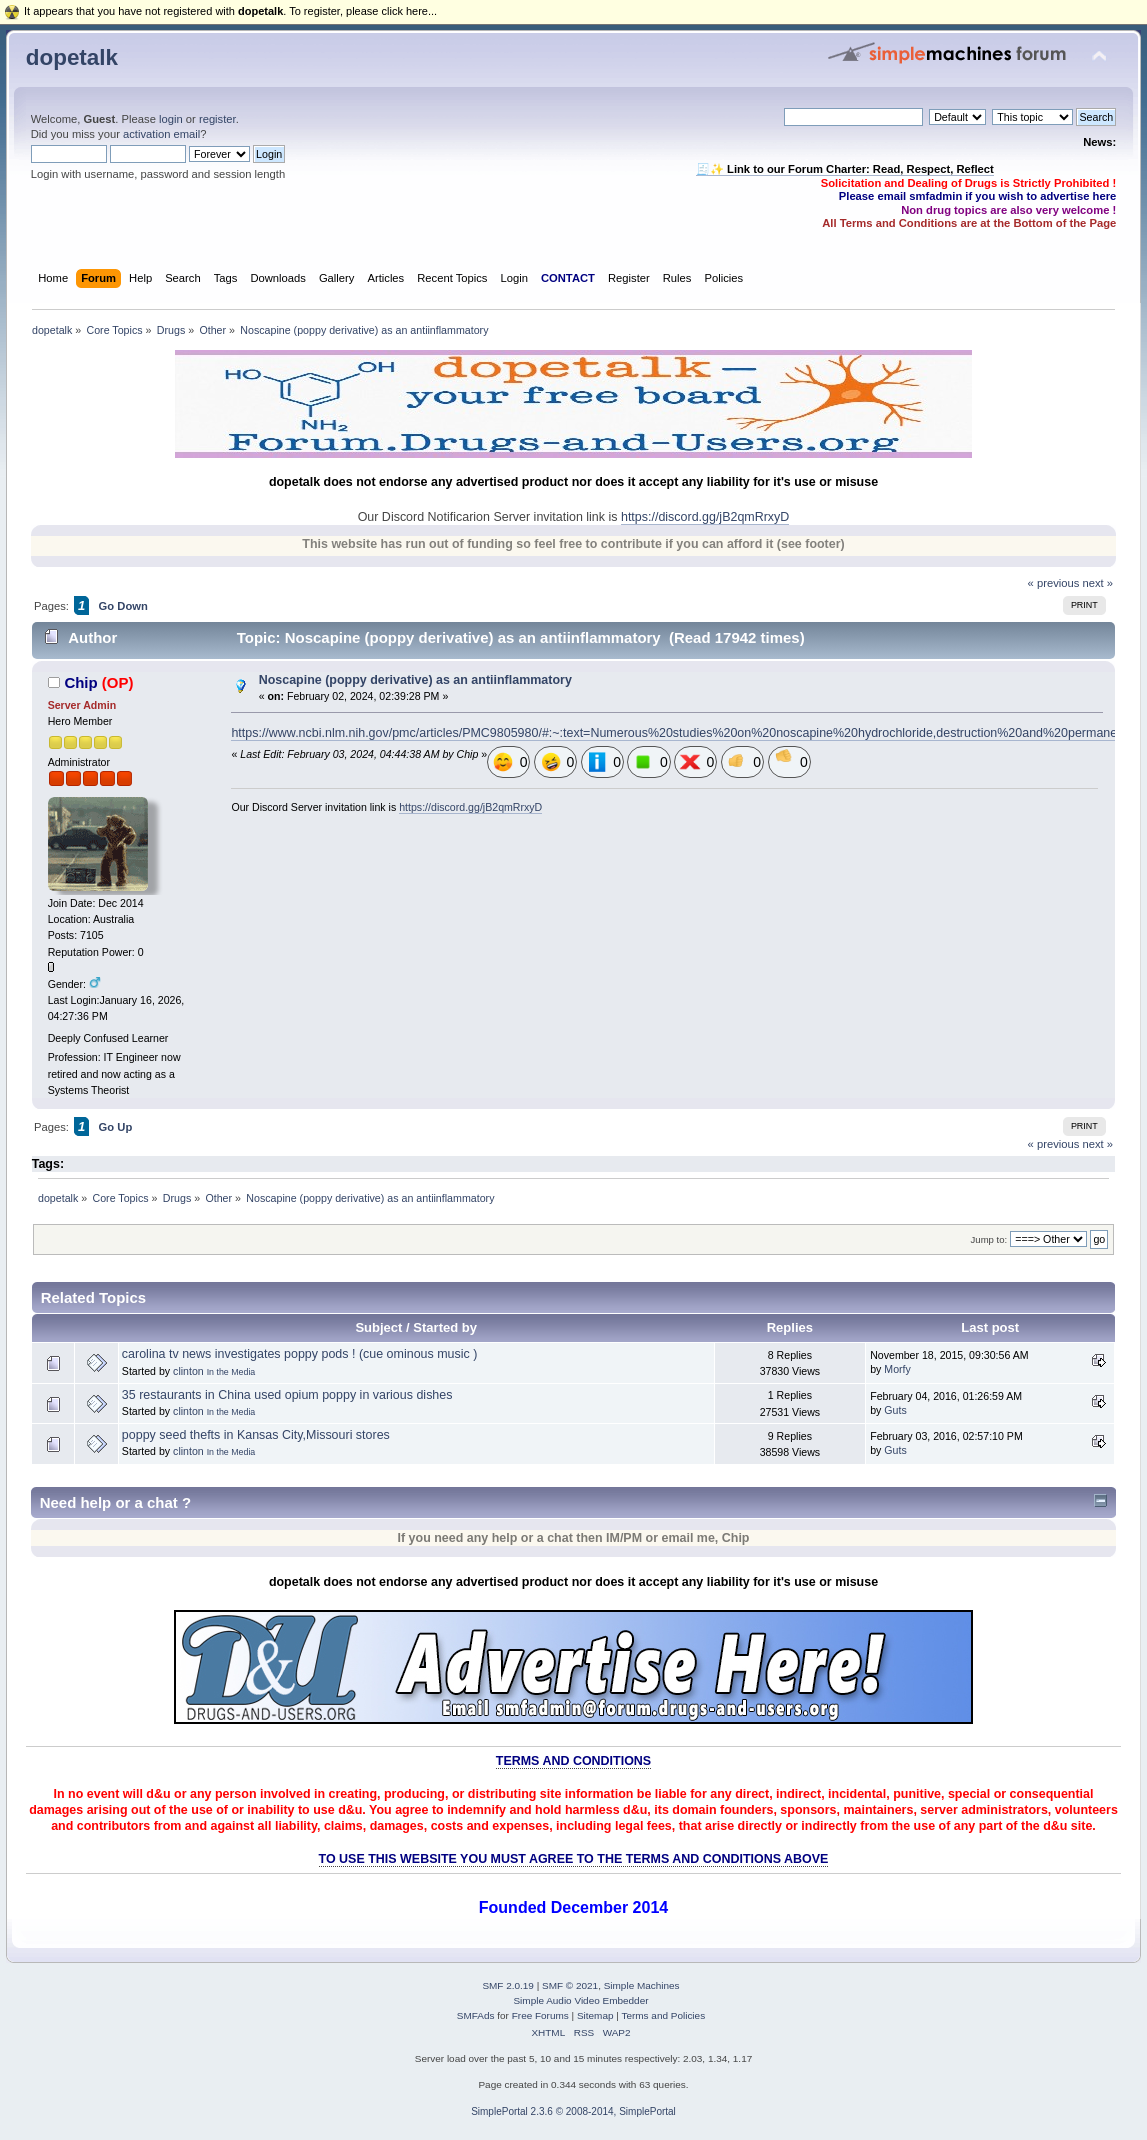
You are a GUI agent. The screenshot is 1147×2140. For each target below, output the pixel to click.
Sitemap (595, 2015)
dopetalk (72, 57)
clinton (188, 1371)
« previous (1054, 583)
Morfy (897, 1369)
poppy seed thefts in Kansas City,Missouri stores (256, 1435)
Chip (80, 682)
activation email (161, 134)
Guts (895, 1410)
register (217, 119)
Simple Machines (642, 1985)
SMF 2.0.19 (508, 1985)
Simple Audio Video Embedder (580, 2000)
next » (1097, 583)
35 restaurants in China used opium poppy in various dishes (287, 1395)
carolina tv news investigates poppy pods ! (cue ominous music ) (300, 1354)
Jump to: (989, 1239)
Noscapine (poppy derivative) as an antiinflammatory (415, 680)
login (171, 119)
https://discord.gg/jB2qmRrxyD (705, 517)
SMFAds (476, 2015)
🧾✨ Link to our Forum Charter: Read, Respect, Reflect (845, 169)
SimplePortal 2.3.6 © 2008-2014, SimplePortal (573, 2111)
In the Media (231, 1372)
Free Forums (540, 2015)
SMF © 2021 (570, 1985)
